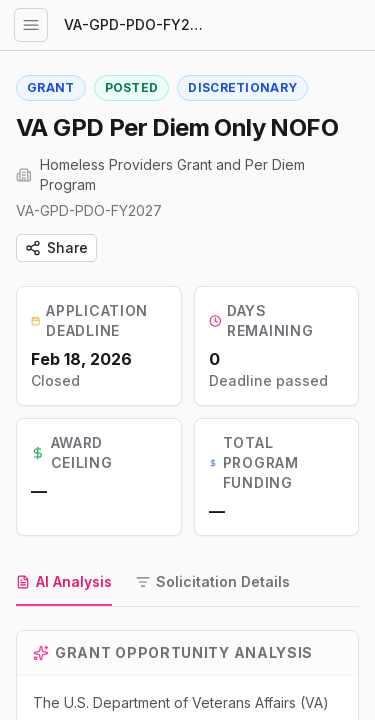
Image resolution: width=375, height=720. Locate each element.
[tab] (64, 583)
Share (56, 247)
